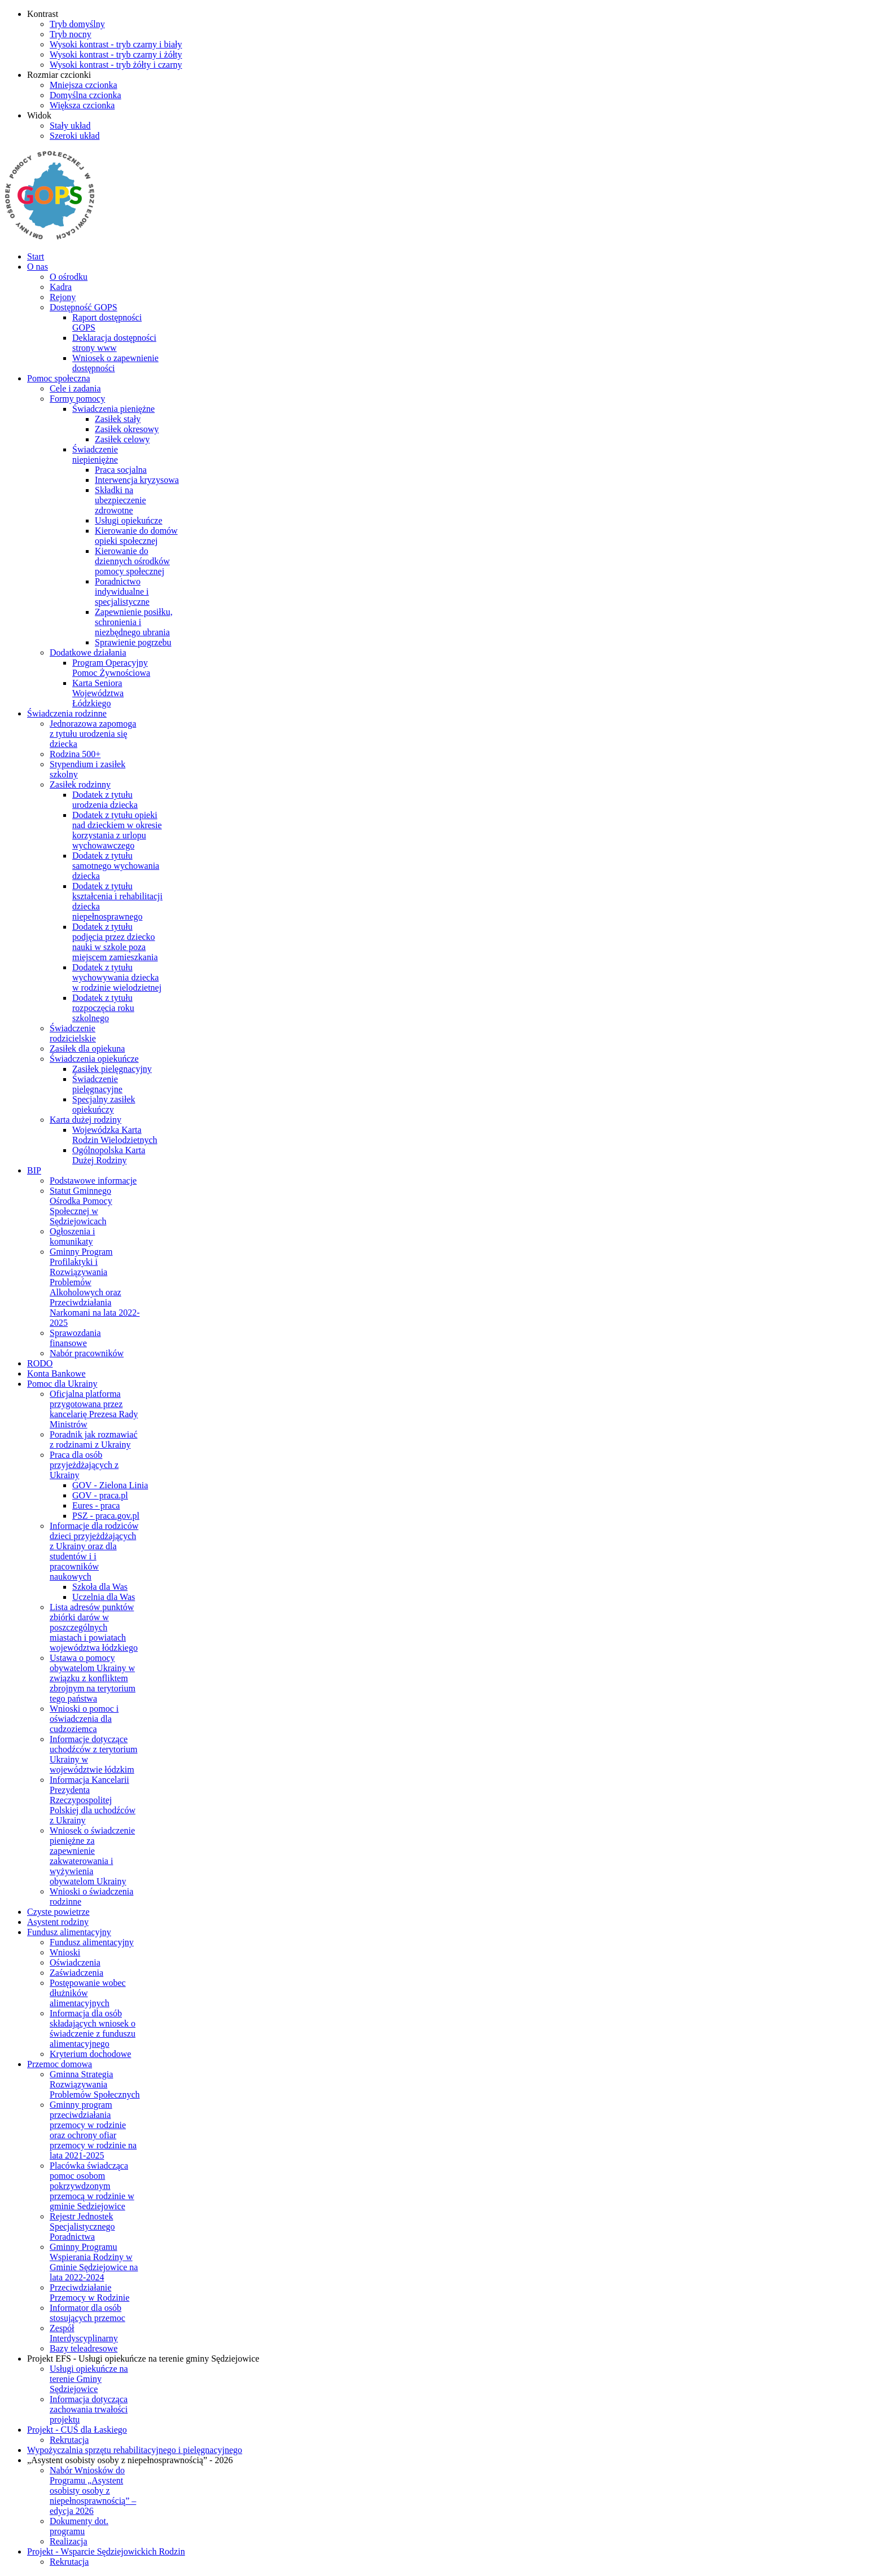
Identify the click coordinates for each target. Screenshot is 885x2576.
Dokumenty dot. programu (79, 2526)
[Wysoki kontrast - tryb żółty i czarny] (116, 64)
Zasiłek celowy (122, 439)
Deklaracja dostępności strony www (114, 343)
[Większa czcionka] (82, 105)
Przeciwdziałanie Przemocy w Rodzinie (89, 2292)
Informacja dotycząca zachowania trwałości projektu (89, 2409)
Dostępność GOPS (83, 307)
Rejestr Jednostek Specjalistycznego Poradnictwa (82, 2226)
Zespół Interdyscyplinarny (84, 2333)
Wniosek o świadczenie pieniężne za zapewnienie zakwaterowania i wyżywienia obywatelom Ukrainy (92, 1856)
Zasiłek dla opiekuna (87, 1048)
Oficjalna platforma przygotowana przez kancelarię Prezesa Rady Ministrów (94, 1409)
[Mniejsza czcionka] (83, 85)
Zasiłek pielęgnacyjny (112, 1069)
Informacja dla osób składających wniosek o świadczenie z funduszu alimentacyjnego (92, 2028)
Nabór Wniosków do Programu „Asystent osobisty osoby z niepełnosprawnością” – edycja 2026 (93, 2490)
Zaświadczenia (76, 1972)
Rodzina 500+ (75, 754)
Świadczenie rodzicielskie (73, 1033)
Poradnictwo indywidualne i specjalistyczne (122, 591)
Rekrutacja (69, 2440)
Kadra (61, 287)
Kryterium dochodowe (90, 2054)
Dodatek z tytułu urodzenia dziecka (105, 800)
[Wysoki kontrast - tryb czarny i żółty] (116, 54)
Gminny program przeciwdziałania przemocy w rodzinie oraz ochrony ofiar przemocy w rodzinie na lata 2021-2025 (93, 2130)
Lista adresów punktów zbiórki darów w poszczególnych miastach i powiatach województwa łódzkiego (94, 1627)
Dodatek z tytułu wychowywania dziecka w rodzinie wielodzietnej (116, 977)
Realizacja (68, 2541)
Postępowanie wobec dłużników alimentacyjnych (88, 1993)
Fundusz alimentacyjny (92, 1942)
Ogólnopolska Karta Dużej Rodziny (108, 1155)
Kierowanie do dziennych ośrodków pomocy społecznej (132, 561)
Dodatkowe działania (88, 652)
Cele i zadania (75, 388)
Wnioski (65, 1952)
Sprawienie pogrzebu (133, 642)
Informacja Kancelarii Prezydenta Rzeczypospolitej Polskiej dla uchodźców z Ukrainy (92, 1800)
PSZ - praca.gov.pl (105, 1515)
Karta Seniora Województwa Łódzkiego (98, 693)
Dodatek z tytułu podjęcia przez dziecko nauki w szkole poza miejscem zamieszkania (114, 942)
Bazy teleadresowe (83, 2348)
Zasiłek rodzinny (80, 784)
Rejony (63, 297)
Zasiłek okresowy (127, 429)
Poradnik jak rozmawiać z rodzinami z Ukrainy (94, 1439)
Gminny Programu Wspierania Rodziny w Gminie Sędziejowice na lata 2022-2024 (94, 2262)
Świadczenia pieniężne (113, 409)
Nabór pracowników (87, 1353)
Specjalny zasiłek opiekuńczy (103, 1104)
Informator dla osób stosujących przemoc (87, 2313)
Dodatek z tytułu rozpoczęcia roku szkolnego (103, 1008)
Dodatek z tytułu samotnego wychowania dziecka (115, 866)
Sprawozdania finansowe (75, 1338)
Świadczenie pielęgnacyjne (97, 1084)
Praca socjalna (121, 469)
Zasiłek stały (118, 419)
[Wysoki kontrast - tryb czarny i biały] (116, 44)
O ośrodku (68, 277)
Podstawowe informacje (93, 1180)
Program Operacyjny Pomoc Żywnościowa (111, 668)
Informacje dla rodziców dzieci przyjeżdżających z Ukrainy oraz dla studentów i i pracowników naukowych (94, 1551)
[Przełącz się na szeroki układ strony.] (74, 135)
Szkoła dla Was (100, 1587)
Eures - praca (96, 1505)
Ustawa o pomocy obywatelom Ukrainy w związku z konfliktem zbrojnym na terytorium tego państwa (92, 1678)
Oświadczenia (75, 1962)
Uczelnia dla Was (103, 1597)
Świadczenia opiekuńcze (94, 1058)
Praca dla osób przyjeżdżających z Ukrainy (84, 1465)
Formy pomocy (77, 398)
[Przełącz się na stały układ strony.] (70, 125)
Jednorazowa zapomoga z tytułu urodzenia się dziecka (93, 734)
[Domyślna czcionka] (85, 95)
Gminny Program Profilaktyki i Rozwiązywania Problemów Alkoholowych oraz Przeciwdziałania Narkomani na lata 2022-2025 (95, 1287)
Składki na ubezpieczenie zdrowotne (120, 500)
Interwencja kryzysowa (137, 480)
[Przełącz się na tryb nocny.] (70, 34)
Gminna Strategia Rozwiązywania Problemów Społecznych (95, 2084)
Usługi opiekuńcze (129, 520)
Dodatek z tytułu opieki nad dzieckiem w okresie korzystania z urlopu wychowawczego (117, 830)
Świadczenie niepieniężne (95, 454)
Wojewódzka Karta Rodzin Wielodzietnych (114, 1135)
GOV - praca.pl (100, 1495)
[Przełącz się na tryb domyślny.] (77, 24)
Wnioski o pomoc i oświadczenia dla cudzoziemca (84, 1719)
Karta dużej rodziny (85, 1119)
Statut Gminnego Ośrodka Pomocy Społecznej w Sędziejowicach (81, 1206)
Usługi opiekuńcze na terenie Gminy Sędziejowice (89, 2379)
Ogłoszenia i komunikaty (72, 1236)
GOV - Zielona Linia (110, 1485)
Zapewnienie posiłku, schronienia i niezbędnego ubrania (134, 622)
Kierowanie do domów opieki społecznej (136, 536)
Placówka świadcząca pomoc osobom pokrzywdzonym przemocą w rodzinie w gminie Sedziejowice (92, 2186)
